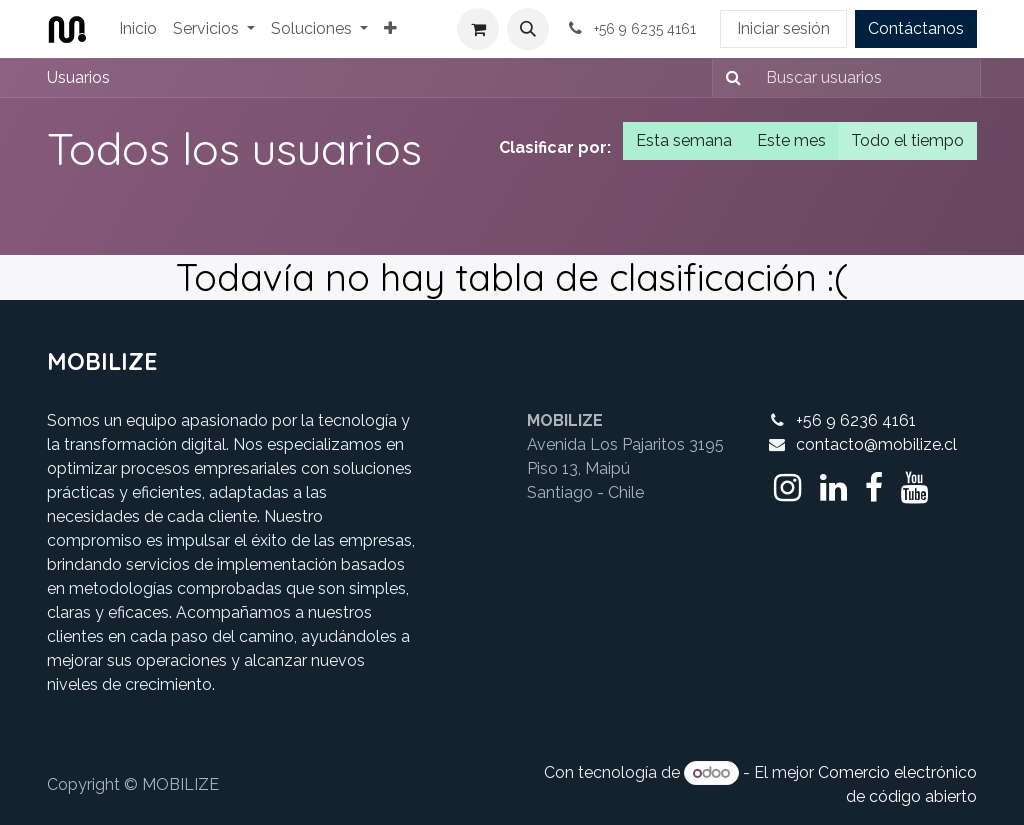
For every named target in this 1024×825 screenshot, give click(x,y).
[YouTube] (914, 488)
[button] (528, 29)
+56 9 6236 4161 (856, 420)
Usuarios (78, 77)
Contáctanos (916, 28)
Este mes (791, 140)
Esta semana (684, 140)
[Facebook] (874, 488)
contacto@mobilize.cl (876, 444)
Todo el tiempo (907, 140)
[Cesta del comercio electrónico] (478, 29)
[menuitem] (138, 29)
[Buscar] (729, 78)
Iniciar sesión (783, 28)
